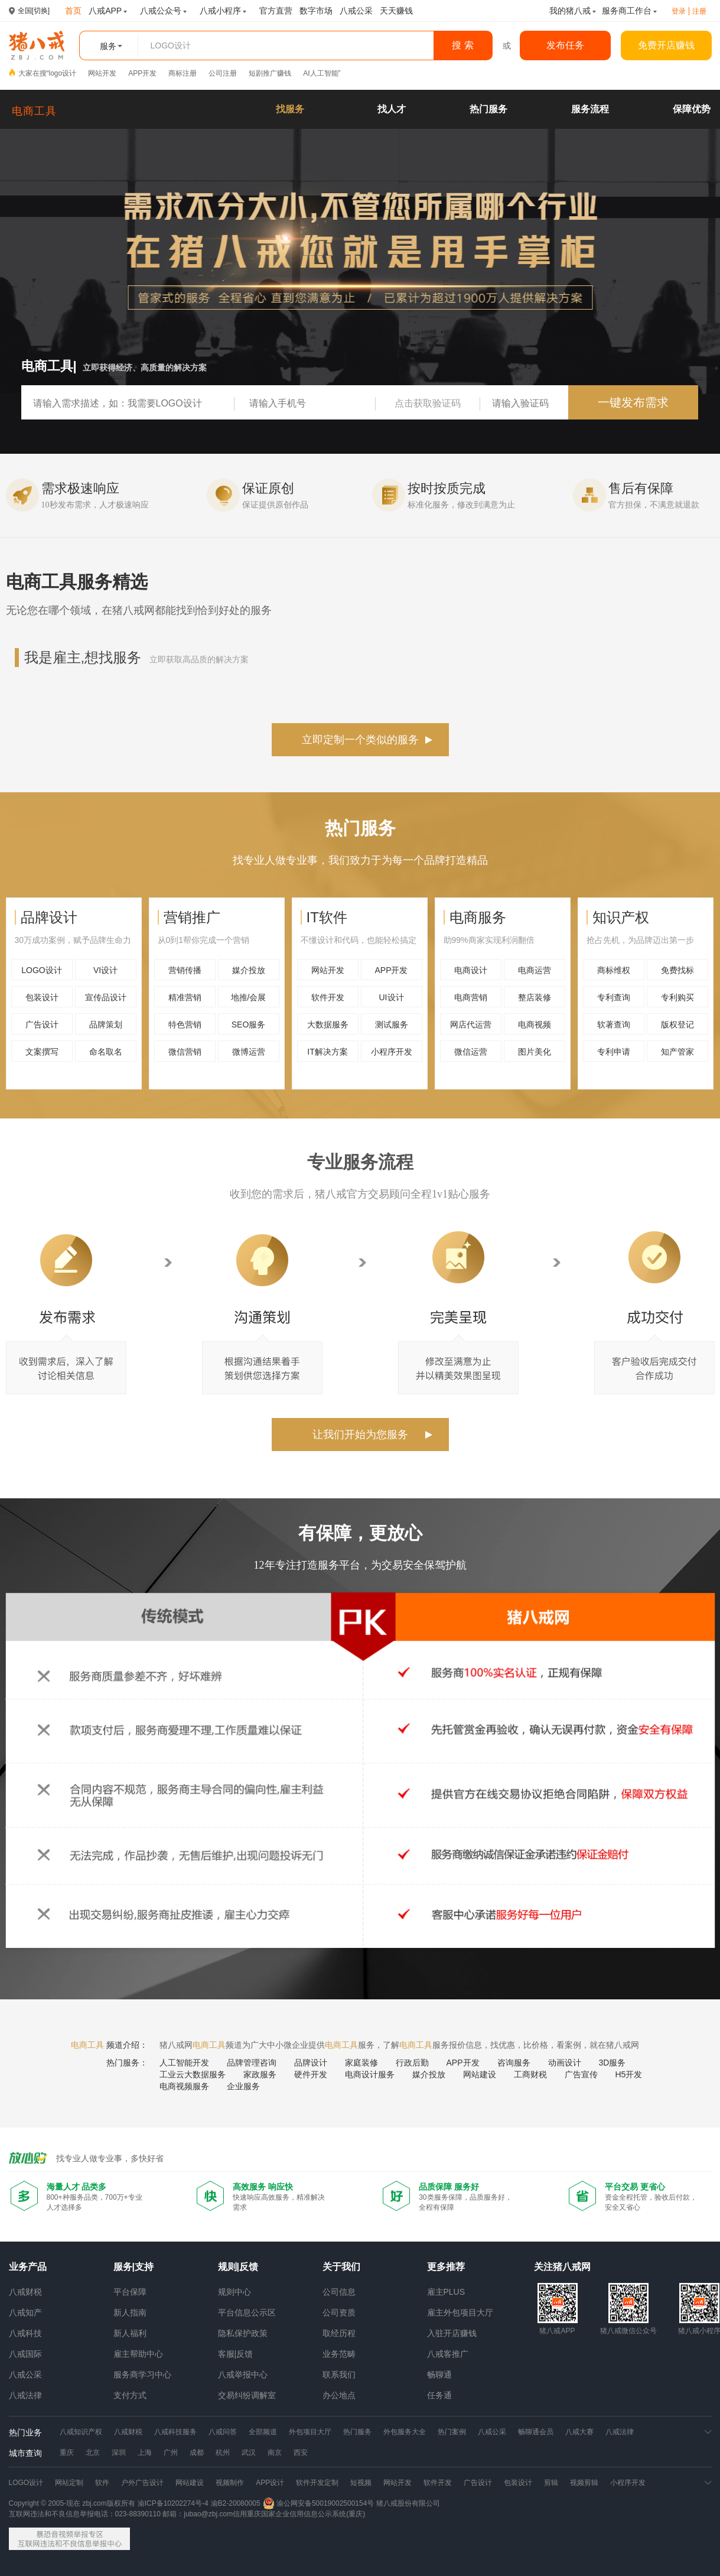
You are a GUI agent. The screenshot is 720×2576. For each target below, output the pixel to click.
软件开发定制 (317, 2483)
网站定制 (69, 2483)
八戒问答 (222, 2432)
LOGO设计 (41, 970)
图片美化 (534, 1051)
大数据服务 (327, 1024)
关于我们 (341, 2267)
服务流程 (590, 109)
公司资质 (339, 2312)
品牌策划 (105, 1024)
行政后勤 (412, 2062)
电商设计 (470, 970)
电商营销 (470, 997)
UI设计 (391, 997)
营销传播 (184, 970)
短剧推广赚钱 (270, 73)
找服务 (290, 109)
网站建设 (479, 2074)
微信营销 (184, 1051)
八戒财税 (25, 2292)
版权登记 (677, 1024)
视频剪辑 (584, 2483)
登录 (679, 11)
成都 (197, 2452)
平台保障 (129, 2292)
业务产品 (28, 2267)
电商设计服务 (370, 2074)
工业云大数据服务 (192, 2074)
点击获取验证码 (428, 403)
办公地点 (339, 2395)
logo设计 (63, 73)
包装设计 (41, 997)
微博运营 (248, 1051)
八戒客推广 (447, 2354)
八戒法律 (25, 2395)
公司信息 (339, 2292)
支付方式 (129, 2395)
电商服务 (477, 917)
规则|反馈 (238, 2267)
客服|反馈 (235, 2354)
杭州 (223, 2452)
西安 (301, 2452)
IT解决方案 (327, 1051)
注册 (699, 11)
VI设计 (105, 970)
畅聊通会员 (535, 2432)
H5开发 (629, 2074)
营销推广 (192, 917)
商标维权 (613, 970)
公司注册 (222, 73)
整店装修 (534, 997)
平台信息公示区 (247, 2312)
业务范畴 (339, 2354)
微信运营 (470, 1051)
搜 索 (462, 45)
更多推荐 (446, 2267)
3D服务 (612, 2062)
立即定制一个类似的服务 (360, 740)
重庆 (67, 2452)
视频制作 (230, 2483)
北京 (93, 2452)
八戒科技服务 (175, 2432)
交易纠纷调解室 (247, 2395)
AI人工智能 (320, 73)
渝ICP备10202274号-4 (173, 2503)
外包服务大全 (404, 2432)
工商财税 (530, 2074)
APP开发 (142, 73)
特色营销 (184, 1024)
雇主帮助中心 (138, 2354)
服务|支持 (133, 2267)
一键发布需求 (633, 402)
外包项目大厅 (310, 2432)
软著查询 (613, 1024)
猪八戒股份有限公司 (408, 2503)
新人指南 (129, 2312)
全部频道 (263, 2432)
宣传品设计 (105, 997)
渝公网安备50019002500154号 (318, 2503)
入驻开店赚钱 (452, 2333)
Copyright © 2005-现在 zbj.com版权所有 (72, 2503)
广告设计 (41, 1024)
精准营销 (184, 997)
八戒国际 (25, 2354)
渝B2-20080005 (235, 2503)
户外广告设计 (142, 2483)
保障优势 (692, 109)
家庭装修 (361, 2062)
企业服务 (243, 2086)
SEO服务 (249, 1024)
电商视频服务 (184, 2086)
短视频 (361, 2483)
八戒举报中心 (243, 2374)
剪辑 (551, 2483)
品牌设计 (49, 917)
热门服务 (488, 109)
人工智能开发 (184, 2062)
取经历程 (339, 2333)
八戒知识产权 (81, 2432)
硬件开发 (310, 2074)
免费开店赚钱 (666, 45)
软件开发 (327, 997)
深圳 (119, 2452)
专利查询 (613, 997)
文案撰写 (41, 1051)
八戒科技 (25, 2333)
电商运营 (534, 970)
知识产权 (620, 917)
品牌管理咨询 (251, 2062)
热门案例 (452, 2432)
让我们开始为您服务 (360, 1434)
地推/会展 (248, 997)
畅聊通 (439, 2374)
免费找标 (677, 970)
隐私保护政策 (243, 2333)
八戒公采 (25, 2374)
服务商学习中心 (142, 2374)
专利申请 (613, 1051)
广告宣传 (581, 2074)
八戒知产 (25, 2312)
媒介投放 (248, 970)
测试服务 (391, 1024)
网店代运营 (470, 1024)
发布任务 (565, 45)
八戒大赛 (579, 2432)
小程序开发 (391, 1051)
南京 (275, 2452)
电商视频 (534, 1024)
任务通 (439, 2395)
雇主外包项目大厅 (460, 2312)
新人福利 (129, 2333)
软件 (102, 2483)
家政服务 (259, 2074)
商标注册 (182, 73)
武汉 (249, 2452)
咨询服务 (513, 2062)
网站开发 (102, 73)
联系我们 (339, 2374)
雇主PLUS (446, 2292)
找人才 (391, 109)
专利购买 (677, 997)
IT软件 (327, 917)
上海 (145, 2452)
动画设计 (564, 2062)
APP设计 (270, 2483)
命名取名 (105, 1051)
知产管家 (677, 1051)
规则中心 (234, 2292)
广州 (171, 2452)
